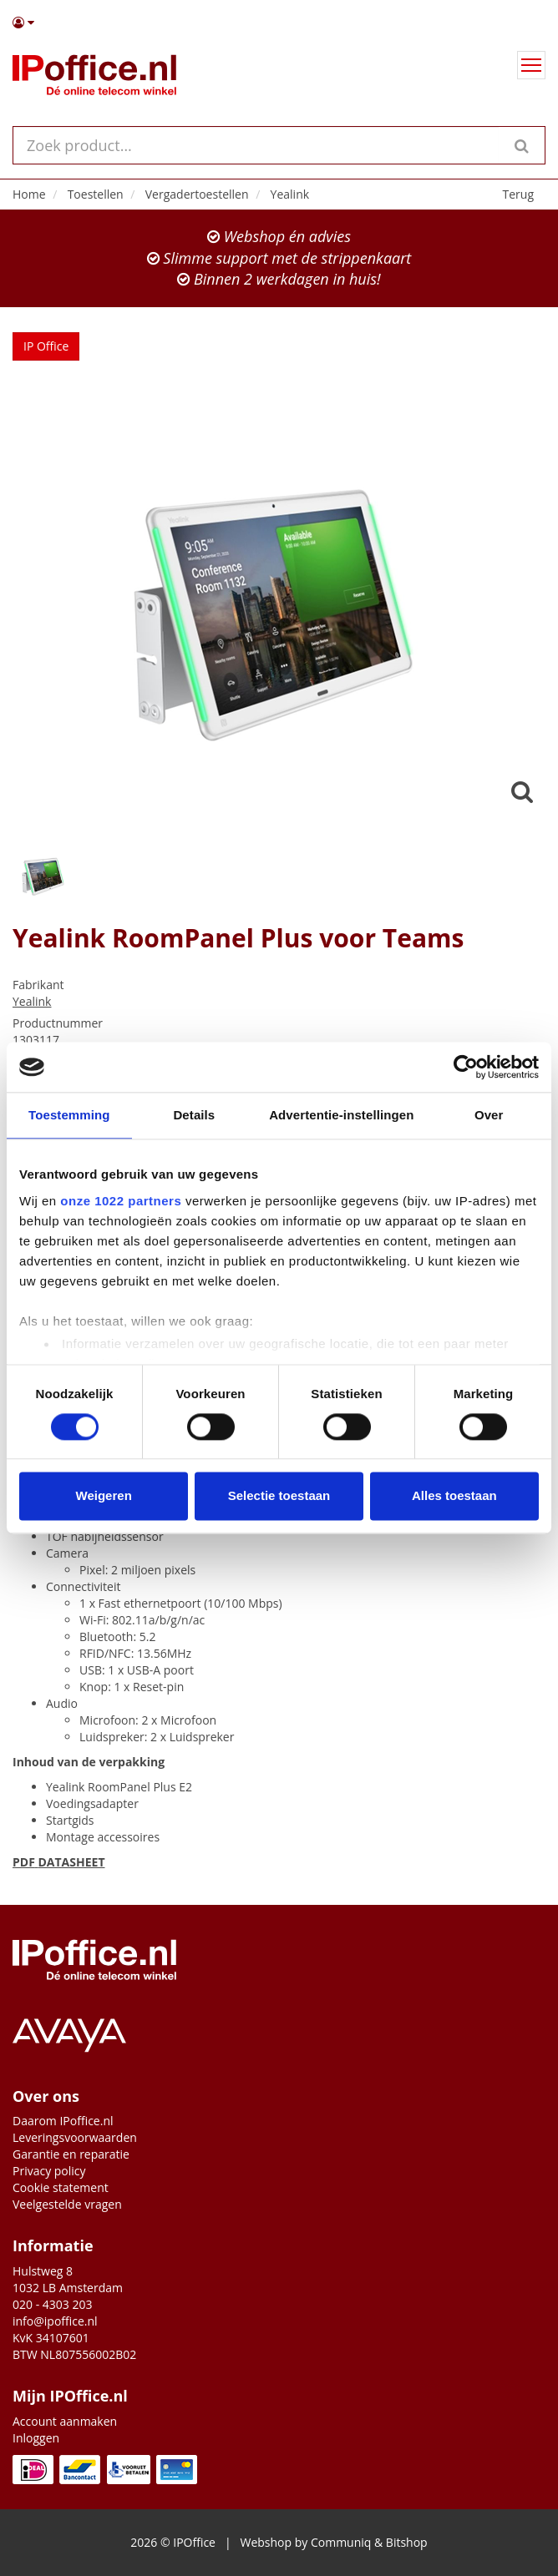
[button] (279, 22)
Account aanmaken (65, 2421)
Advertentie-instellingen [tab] (341, 1115)
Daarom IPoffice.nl (63, 2121)
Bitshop (407, 2542)
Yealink (32, 1001)
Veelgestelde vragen (67, 2204)
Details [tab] (194, 1115)
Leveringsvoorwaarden (75, 2137)
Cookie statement (61, 2187)
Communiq (341, 2542)
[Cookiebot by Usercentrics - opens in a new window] (466, 1066)
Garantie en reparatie (71, 2154)
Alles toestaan (454, 1496)
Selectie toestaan (279, 1496)
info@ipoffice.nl (55, 2321)
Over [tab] (489, 1115)
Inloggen (36, 2438)
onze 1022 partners (120, 1201)
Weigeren (104, 1496)
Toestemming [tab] (69, 1115)
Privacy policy (49, 2171)
